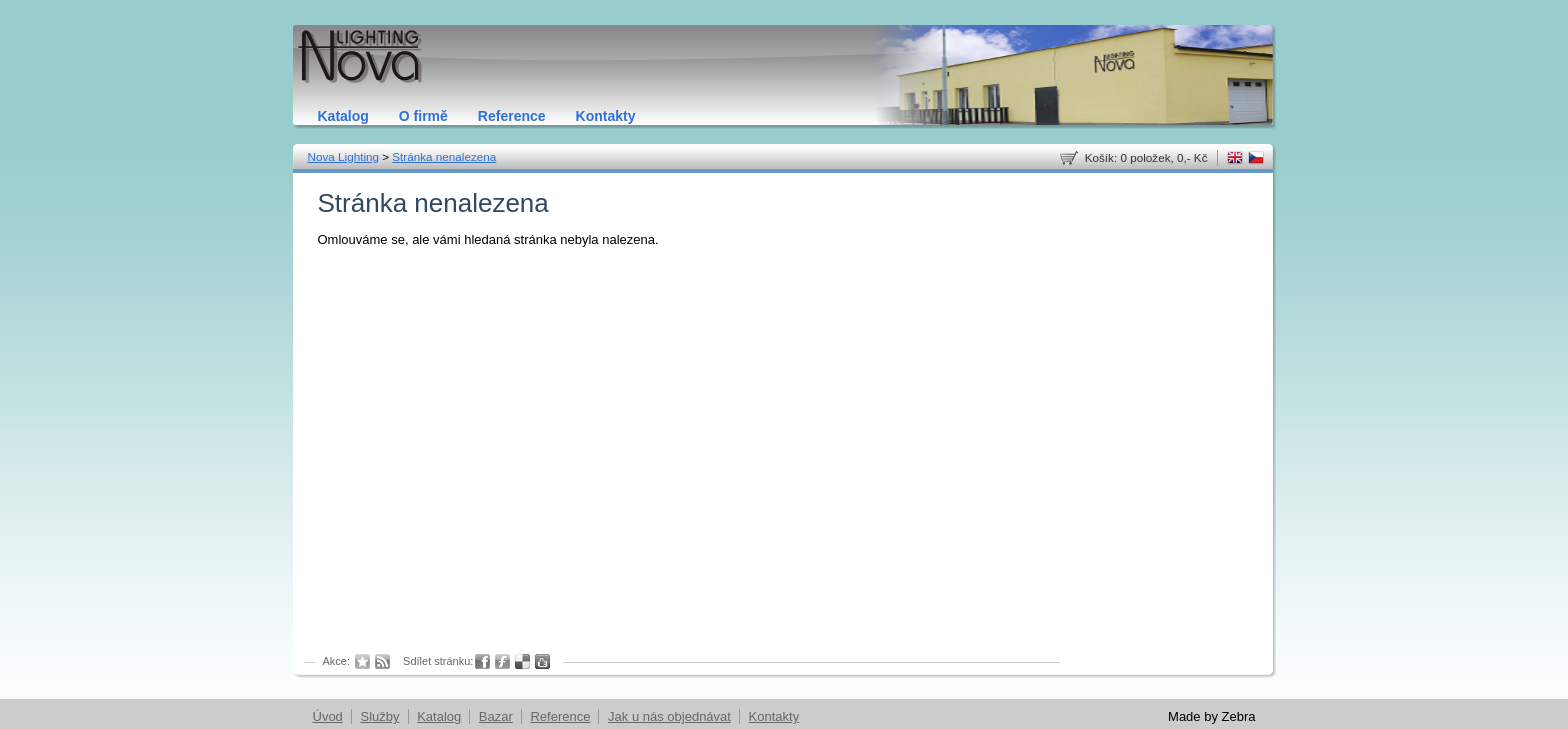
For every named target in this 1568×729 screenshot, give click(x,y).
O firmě (423, 116)
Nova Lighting (343, 156)
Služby (379, 716)
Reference (512, 116)
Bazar (496, 716)
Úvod (328, 716)
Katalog (343, 116)
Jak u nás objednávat (669, 716)
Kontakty (606, 116)
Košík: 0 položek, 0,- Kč (1146, 157)
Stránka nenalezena (444, 156)
